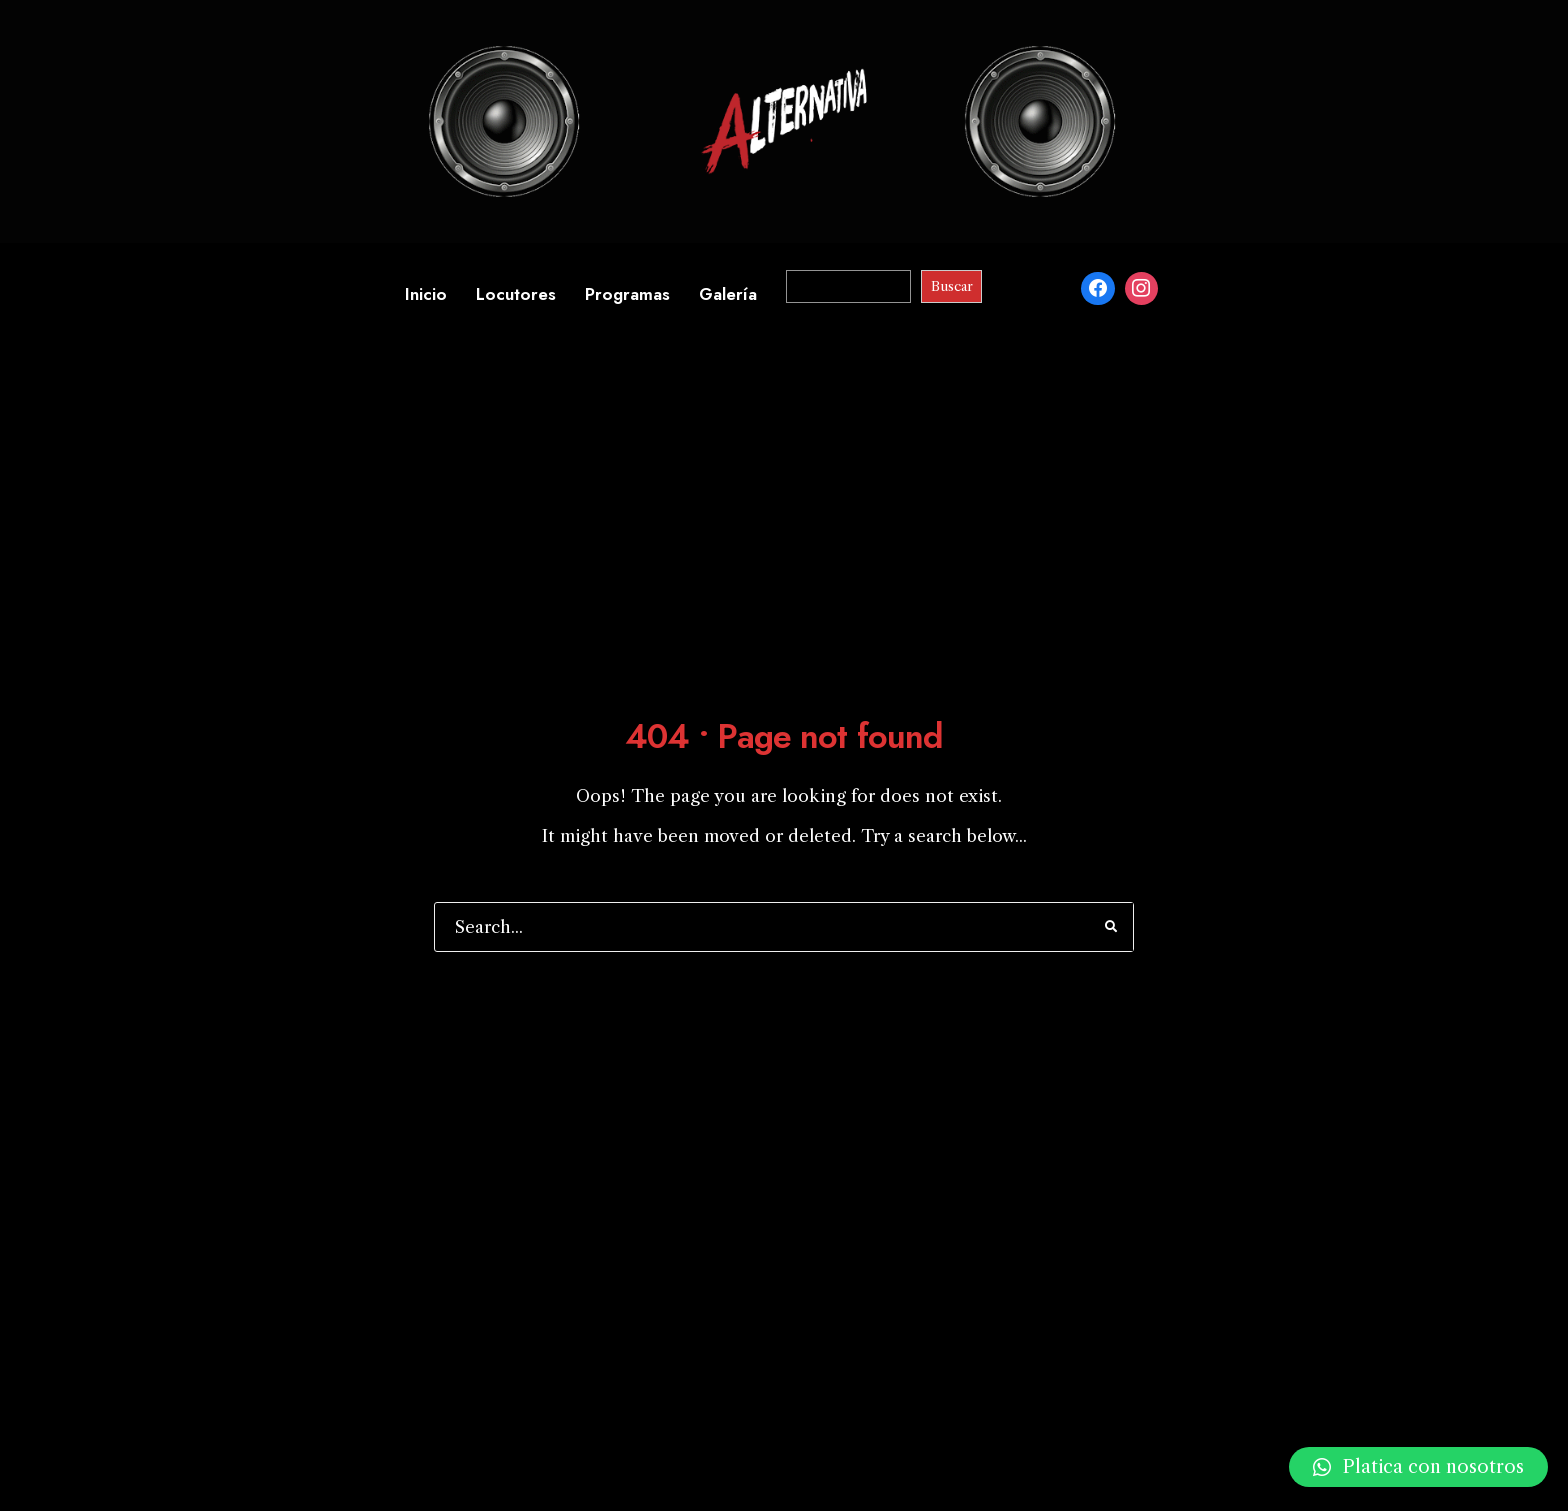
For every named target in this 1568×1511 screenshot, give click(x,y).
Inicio (426, 294)
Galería (728, 294)
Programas (627, 294)
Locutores (516, 294)
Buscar (952, 286)
